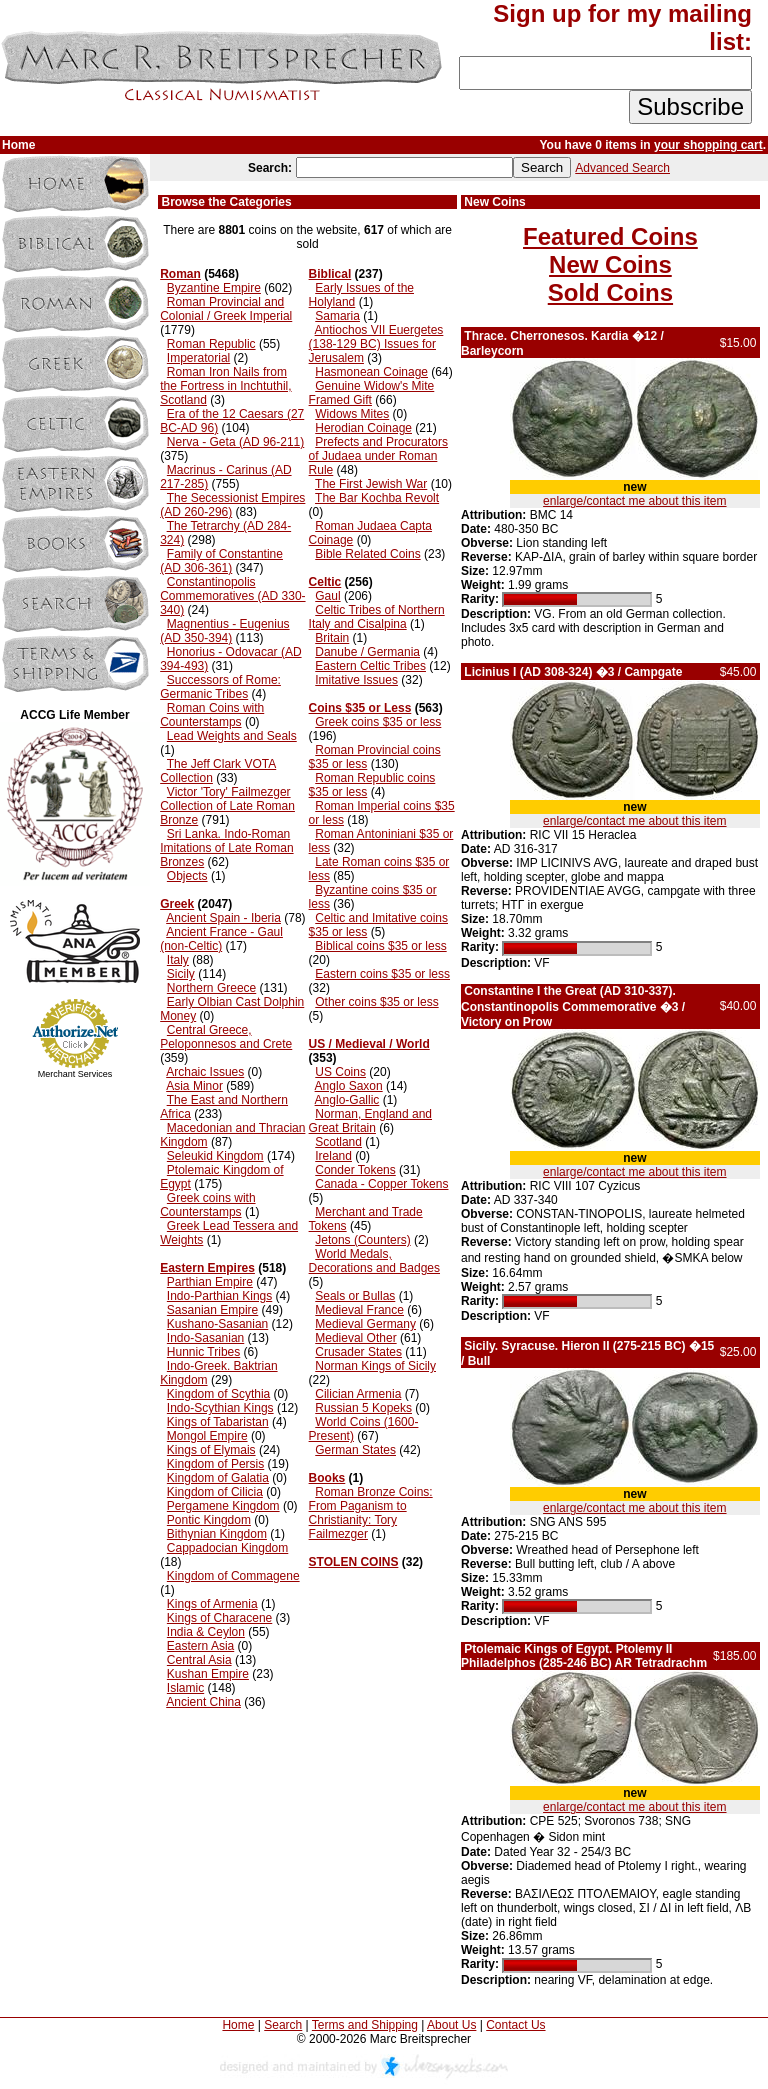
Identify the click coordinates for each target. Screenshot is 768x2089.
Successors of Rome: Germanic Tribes (220, 687)
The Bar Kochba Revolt (377, 498)
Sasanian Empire (212, 1310)
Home (238, 2025)
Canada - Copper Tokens (381, 1184)
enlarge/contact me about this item (634, 501)
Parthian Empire (210, 1282)
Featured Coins (610, 236)
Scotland (338, 1142)
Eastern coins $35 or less (382, 974)
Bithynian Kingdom (217, 1534)
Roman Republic (211, 344)
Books (327, 1478)
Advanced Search (622, 168)
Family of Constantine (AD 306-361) (221, 561)
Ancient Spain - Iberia (223, 918)
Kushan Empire (208, 1674)
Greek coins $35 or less (378, 722)
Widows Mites (352, 414)
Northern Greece (211, 988)
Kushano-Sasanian (217, 1324)
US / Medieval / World (369, 1044)
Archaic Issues (205, 1072)
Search (283, 2025)
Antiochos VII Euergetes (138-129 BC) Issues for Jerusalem (376, 344)
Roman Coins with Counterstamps (212, 715)
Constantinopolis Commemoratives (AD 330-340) (232, 596)
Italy (178, 960)
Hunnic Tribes (203, 1352)
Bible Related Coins (367, 554)
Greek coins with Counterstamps (207, 1205)
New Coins (610, 264)
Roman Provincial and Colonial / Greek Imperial (226, 309)
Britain (332, 638)
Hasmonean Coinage (371, 372)
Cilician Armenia (358, 1394)
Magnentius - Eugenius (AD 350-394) (224, 631)
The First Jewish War (371, 484)
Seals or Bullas (355, 1296)
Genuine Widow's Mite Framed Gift (372, 393)
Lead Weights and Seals (232, 736)
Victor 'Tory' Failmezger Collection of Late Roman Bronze (227, 806)
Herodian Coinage (363, 428)
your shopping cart (708, 145)
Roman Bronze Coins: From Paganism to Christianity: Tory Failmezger (371, 1513)
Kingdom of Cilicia (215, 1492)
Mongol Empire (207, 1436)
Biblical (330, 274)
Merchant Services (75, 1074)
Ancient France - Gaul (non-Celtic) (221, 939)
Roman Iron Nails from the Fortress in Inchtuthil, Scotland (225, 386)
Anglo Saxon (349, 1086)
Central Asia (199, 1660)
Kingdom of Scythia (218, 1394)
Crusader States (358, 1352)
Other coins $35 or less (376, 1002)
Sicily (181, 974)
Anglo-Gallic (347, 1100)
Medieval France (359, 1310)
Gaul (327, 596)
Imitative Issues (356, 680)
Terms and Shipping (365, 2025)
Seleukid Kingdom (215, 1156)
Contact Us (515, 2025)
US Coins (340, 1072)
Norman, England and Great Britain (370, 1121)
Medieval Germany (365, 1324)
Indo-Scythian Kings (220, 1408)
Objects (187, 876)
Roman (180, 274)
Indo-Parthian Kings (219, 1296)
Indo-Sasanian (205, 1338)
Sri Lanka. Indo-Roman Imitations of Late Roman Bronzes (226, 848)
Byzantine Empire (214, 288)
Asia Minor (194, 1086)
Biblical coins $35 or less (380, 946)
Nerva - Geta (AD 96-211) (235, 442)
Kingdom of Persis (215, 1464)
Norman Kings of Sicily (375, 1366)
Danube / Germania (367, 652)
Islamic (185, 1688)
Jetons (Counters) (362, 1240)
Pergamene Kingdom (223, 1506)
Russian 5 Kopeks (363, 1408)
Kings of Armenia (212, 1604)
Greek (177, 904)
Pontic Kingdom (209, 1520)
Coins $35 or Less (360, 708)
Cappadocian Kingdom (227, 1548)
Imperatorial (198, 358)
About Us (451, 2025)
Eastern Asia (200, 1646)
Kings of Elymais (211, 1450)
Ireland (333, 1156)
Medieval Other (355, 1338)
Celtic (325, 582)
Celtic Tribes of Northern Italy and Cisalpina (377, 617)
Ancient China (203, 1702)
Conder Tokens (355, 1170)
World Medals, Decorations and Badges (374, 1261)
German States (355, 1450)
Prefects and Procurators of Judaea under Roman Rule (378, 456)
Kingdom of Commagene (233, 1576)
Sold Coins (610, 292)
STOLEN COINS (354, 1562)
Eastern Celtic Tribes (370, 666)
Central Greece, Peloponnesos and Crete (226, 1037)
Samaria (337, 316)
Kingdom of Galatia (218, 1478)
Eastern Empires (207, 1268)
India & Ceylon (206, 1632)
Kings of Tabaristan (218, 1422)
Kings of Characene (219, 1618)
